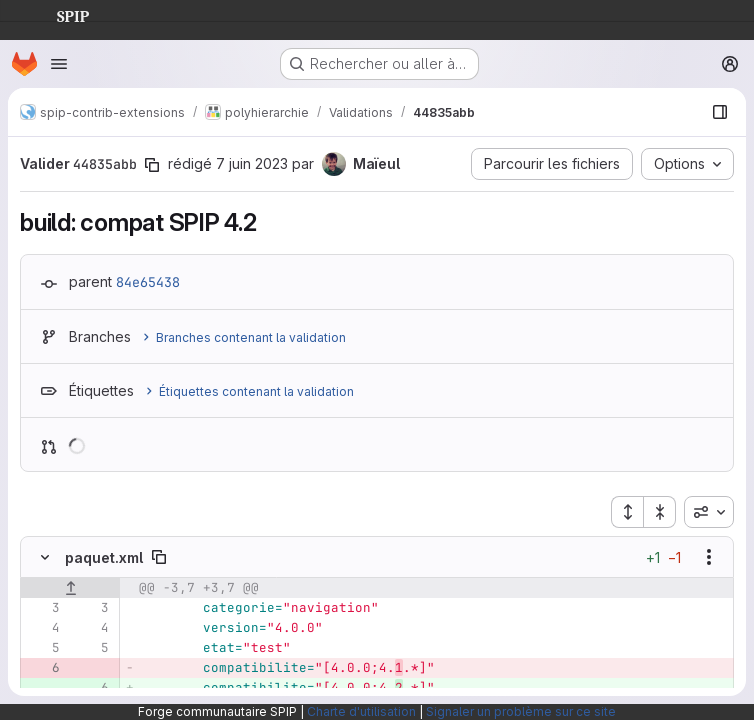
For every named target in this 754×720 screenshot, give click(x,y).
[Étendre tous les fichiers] (627, 512)
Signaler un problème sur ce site (521, 711)
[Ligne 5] (43, 648)
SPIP (57, 14)
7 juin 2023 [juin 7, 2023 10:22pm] (252, 163)
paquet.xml (104, 557)
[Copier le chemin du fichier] (159, 557)
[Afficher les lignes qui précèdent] (70, 588)
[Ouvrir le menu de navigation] (59, 64)
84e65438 (148, 282)
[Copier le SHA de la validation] (152, 165)
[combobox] (709, 512)
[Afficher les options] (709, 557)
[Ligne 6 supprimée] (43, 668)
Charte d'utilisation (361, 711)
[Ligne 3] (43, 608)
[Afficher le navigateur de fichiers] (720, 112)
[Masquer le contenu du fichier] (45, 557)
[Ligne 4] (43, 628)
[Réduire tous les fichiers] (660, 512)
